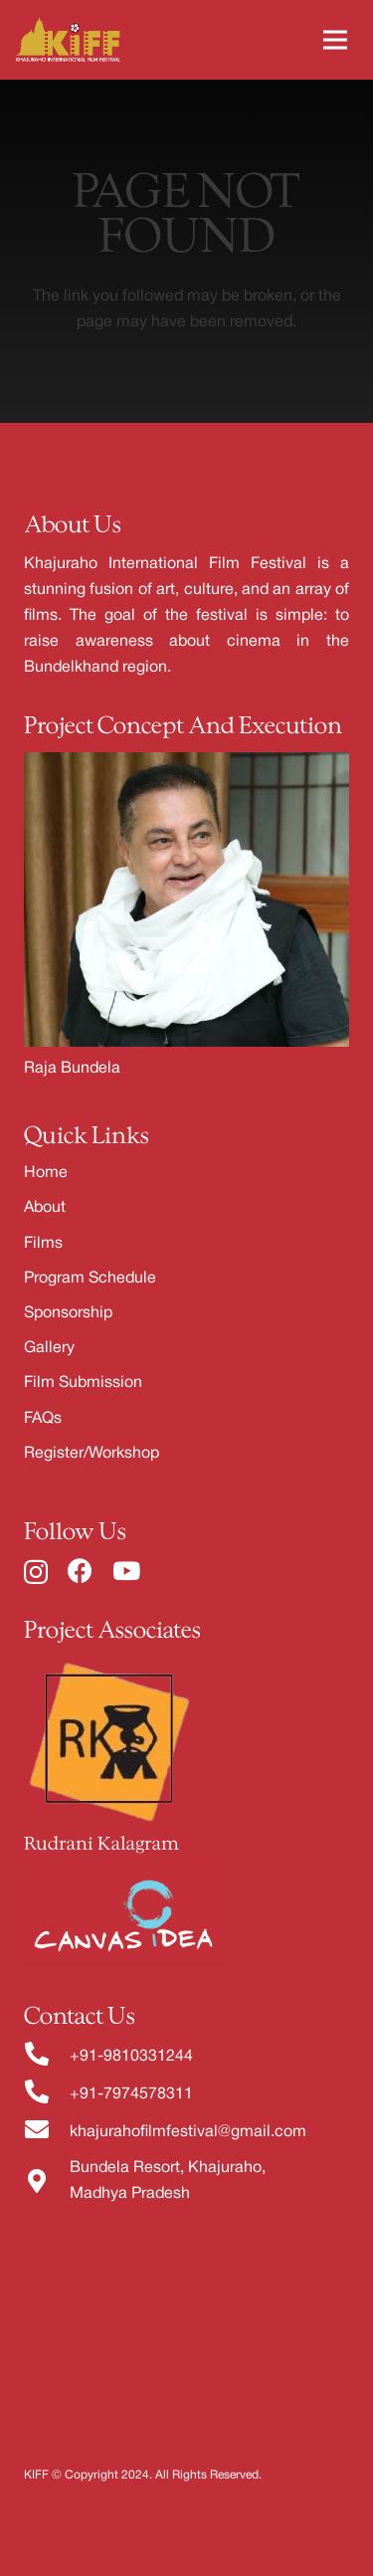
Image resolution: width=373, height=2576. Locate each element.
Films (43, 1244)
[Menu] (335, 40)
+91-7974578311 (131, 2094)
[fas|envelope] (47, 2132)
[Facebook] (80, 1570)
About (45, 1208)
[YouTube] (126, 1570)
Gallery (49, 1348)
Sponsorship (68, 1313)
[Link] (68, 40)
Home (46, 1173)
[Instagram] (36, 1572)
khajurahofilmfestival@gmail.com (188, 2132)
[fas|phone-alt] (47, 2057)
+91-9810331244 (131, 2057)
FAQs (43, 1419)
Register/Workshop (91, 1454)
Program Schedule (90, 1279)
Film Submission (83, 1383)
